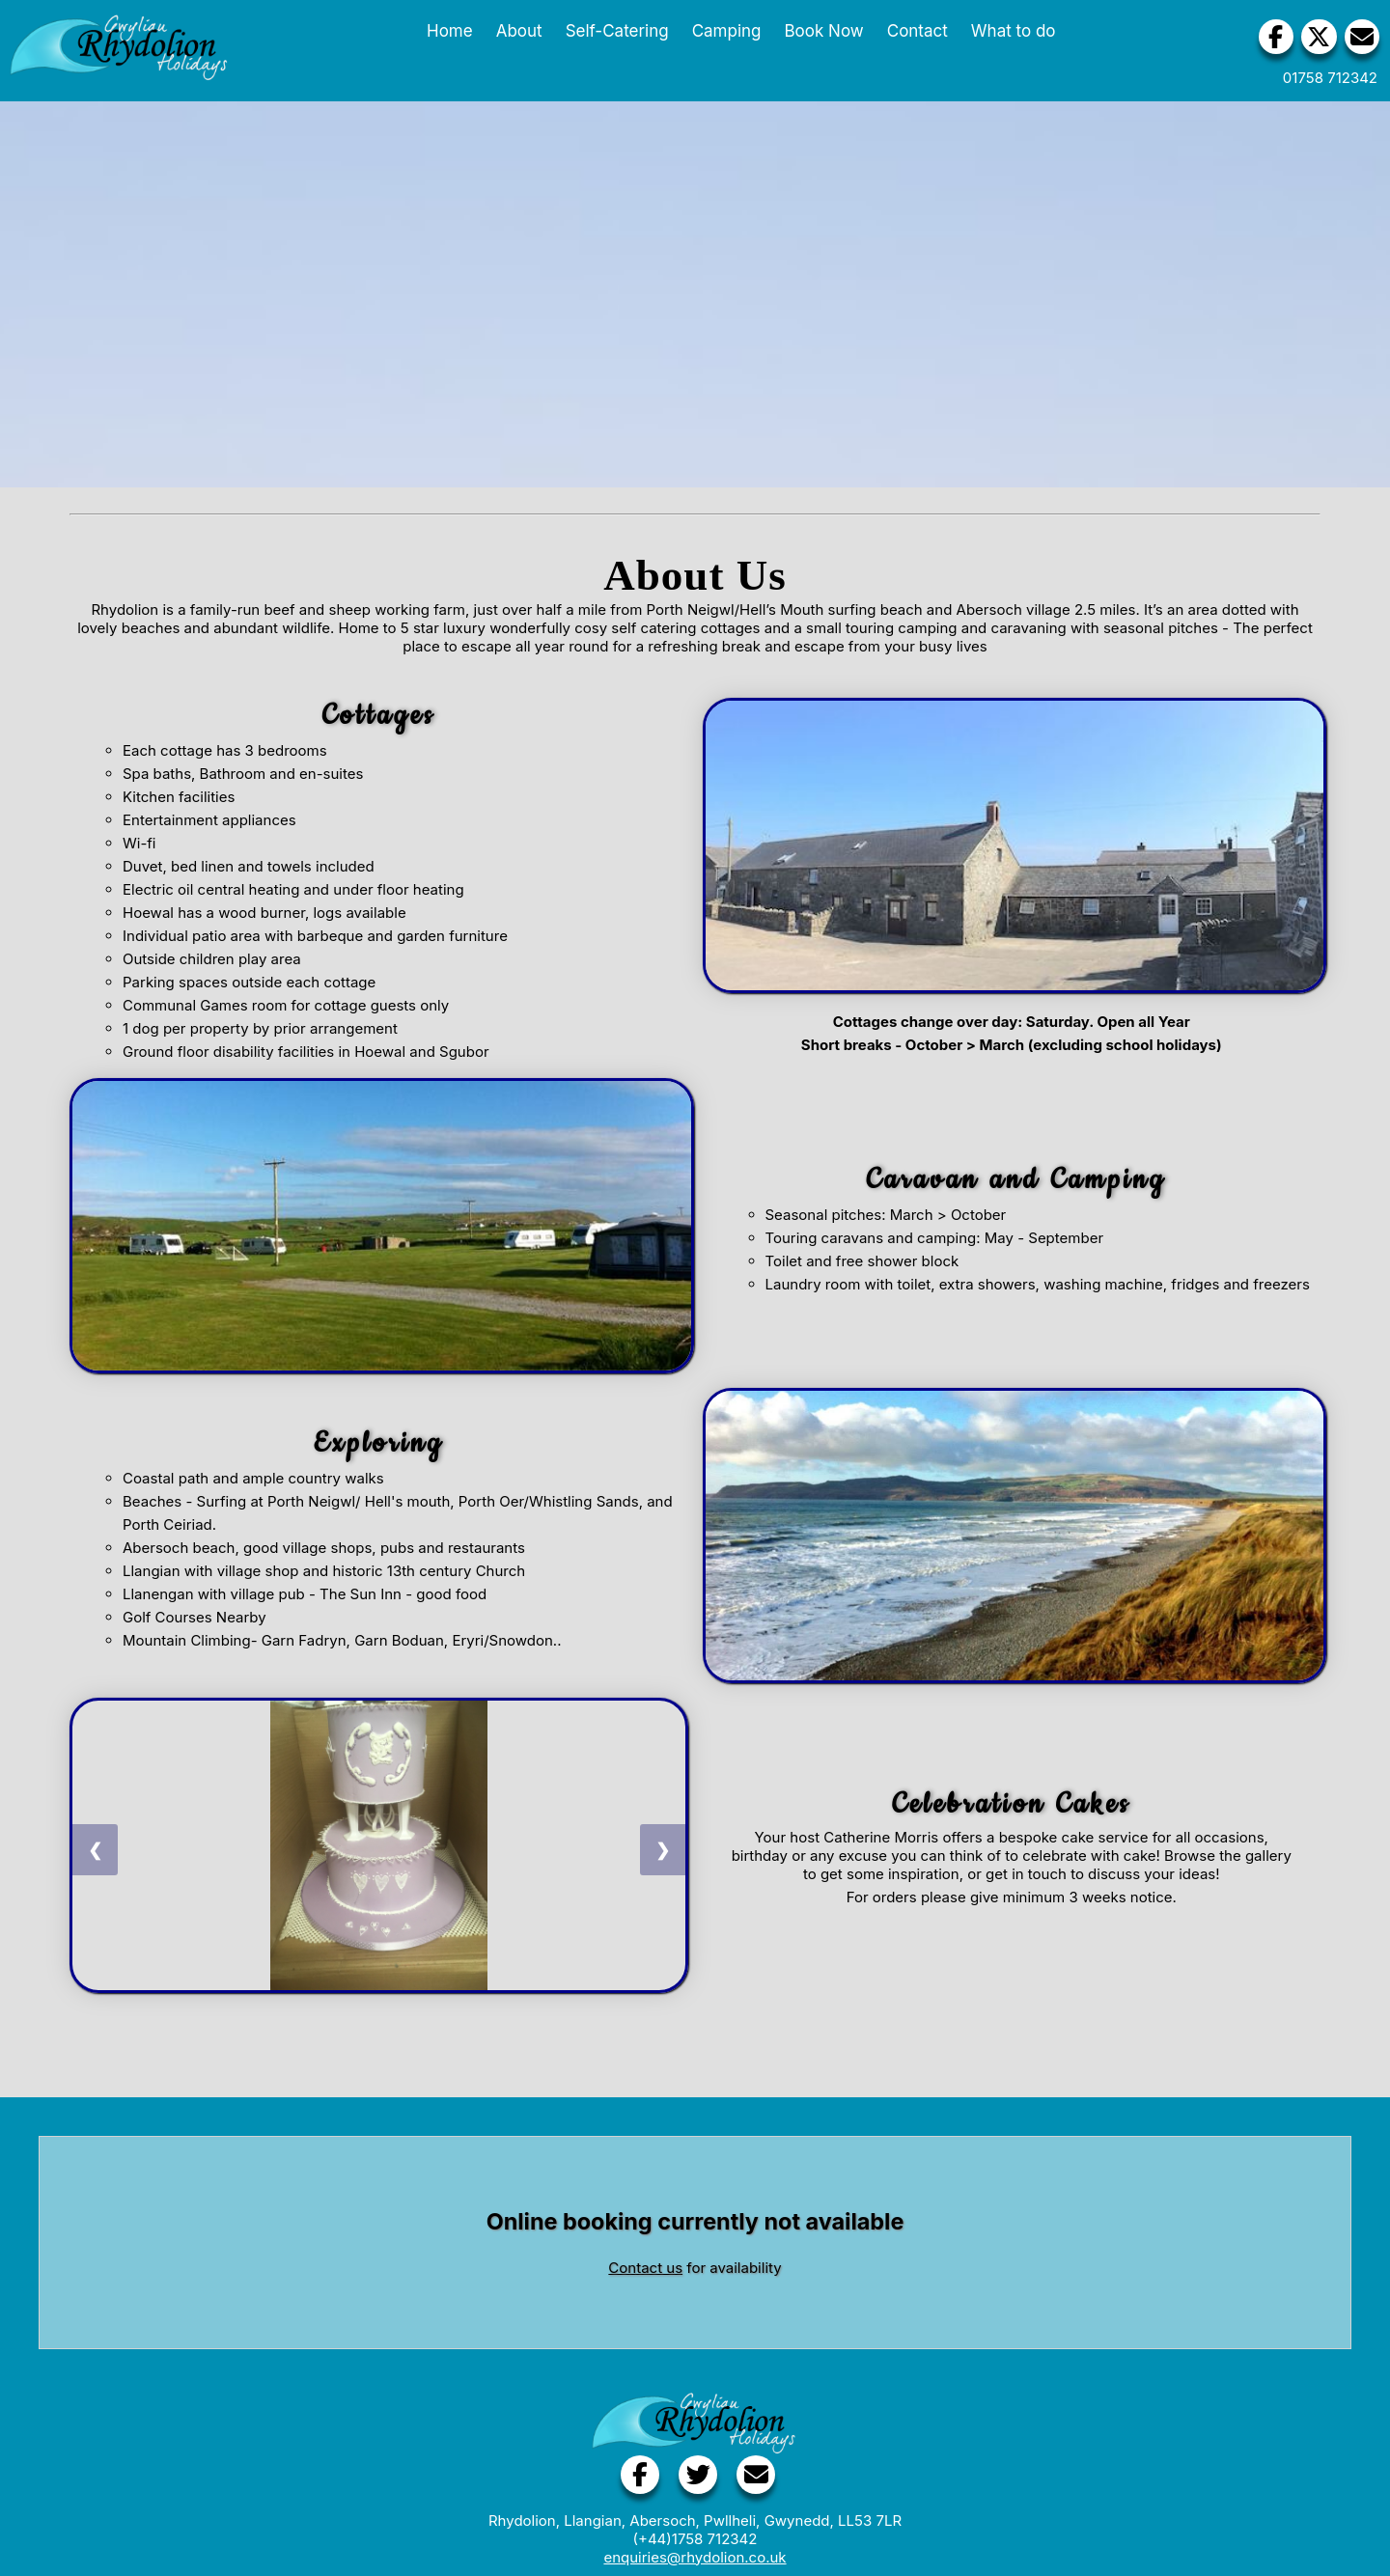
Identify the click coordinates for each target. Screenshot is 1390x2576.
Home (445, 31)
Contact (911, 31)
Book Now (818, 31)
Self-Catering (611, 31)
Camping (721, 31)
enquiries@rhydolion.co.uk (694, 2557)
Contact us (645, 2267)
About (513, 31)
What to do (1007, 31)
